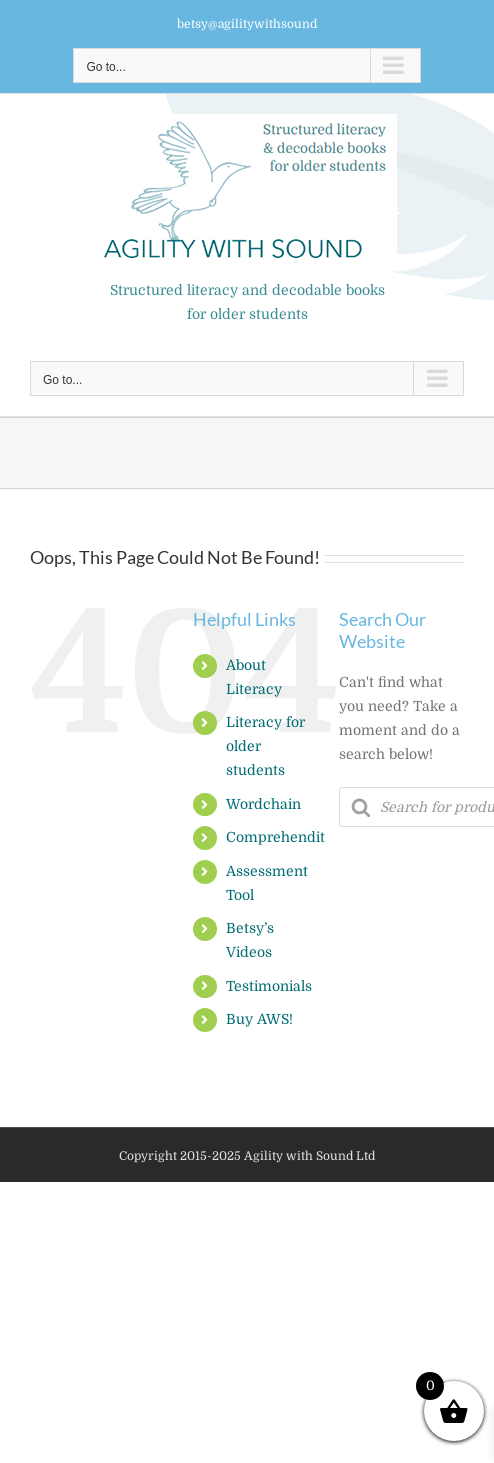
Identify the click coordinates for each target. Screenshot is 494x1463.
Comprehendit (275, 837)
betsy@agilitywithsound (247, 24)
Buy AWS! (259, 1019)
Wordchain (263, 804)
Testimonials (269, 986)
